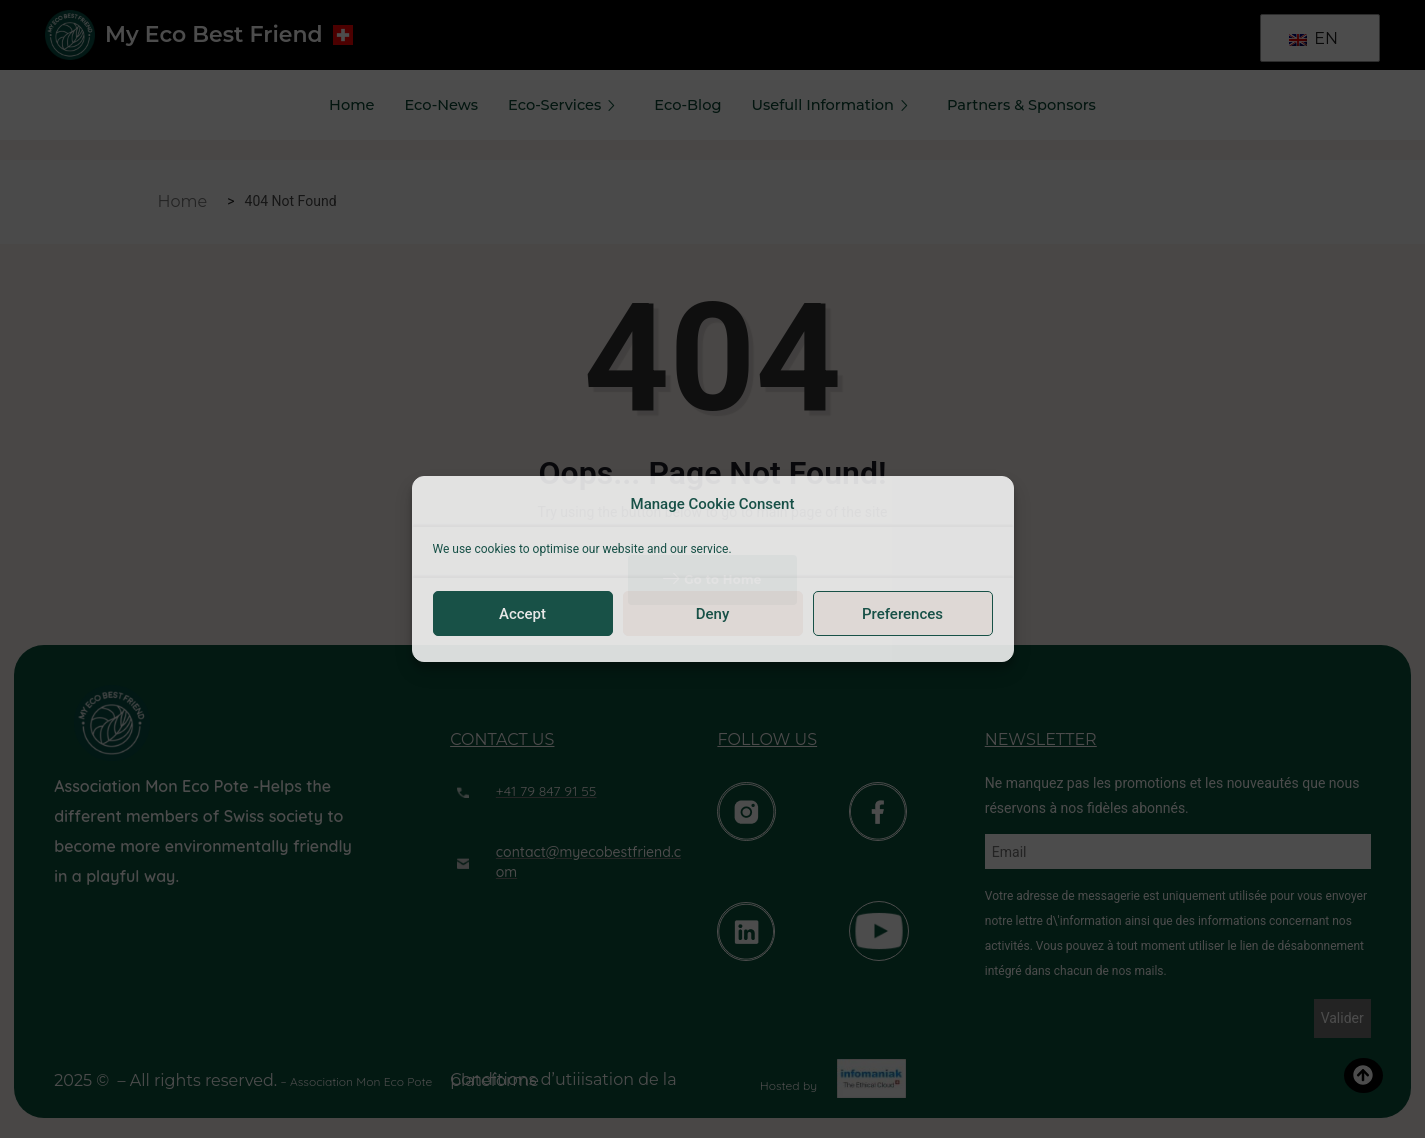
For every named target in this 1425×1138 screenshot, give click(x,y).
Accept (522, 614)
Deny (713, 614)
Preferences (902, 614)
